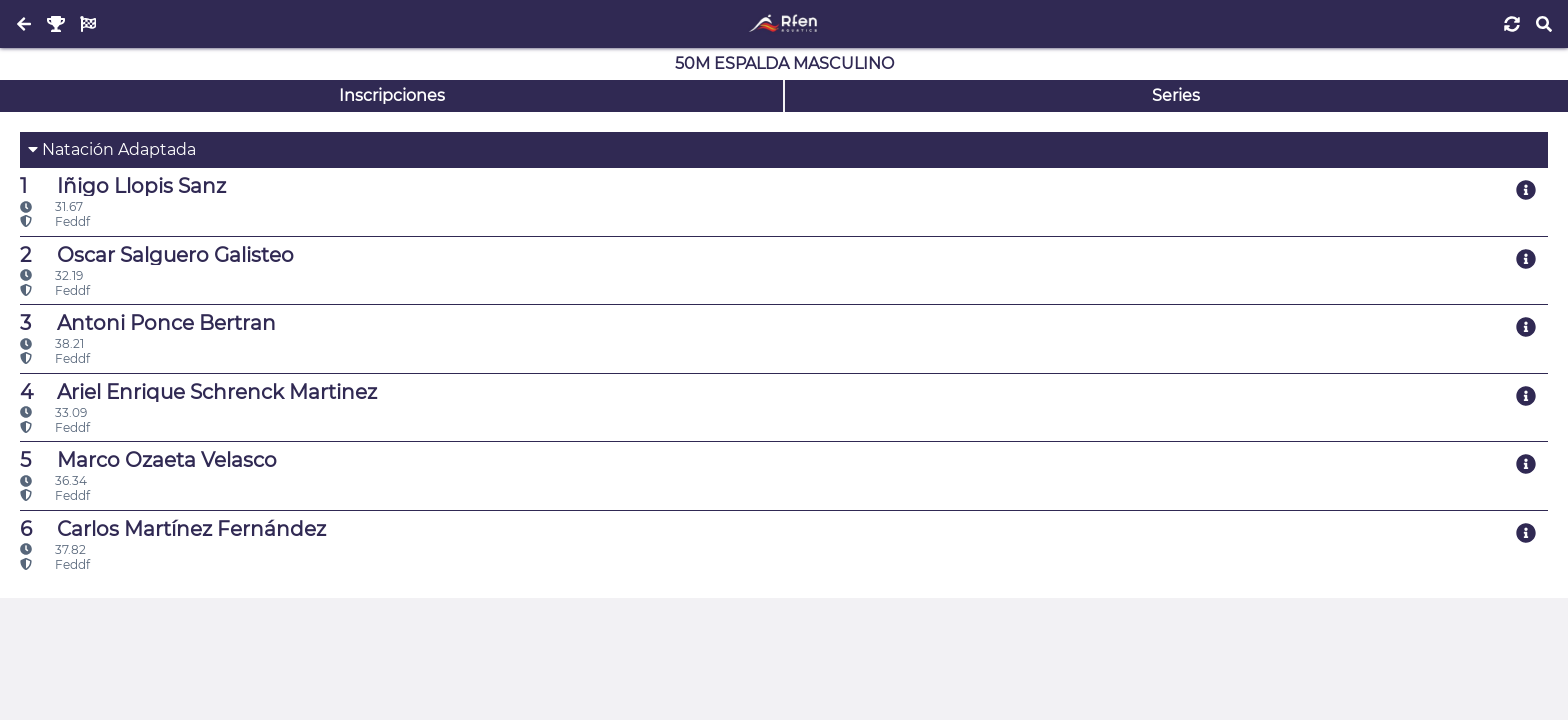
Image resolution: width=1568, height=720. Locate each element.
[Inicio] (783, 24)
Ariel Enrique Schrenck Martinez (198, 392)
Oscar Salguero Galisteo (157, 255)
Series (1176, 95)
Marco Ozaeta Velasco (148, 460)
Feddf (55, 221)
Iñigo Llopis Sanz (123, 186)
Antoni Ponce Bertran (148, 323)
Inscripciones (392, 95)
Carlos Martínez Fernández (173, 529)
